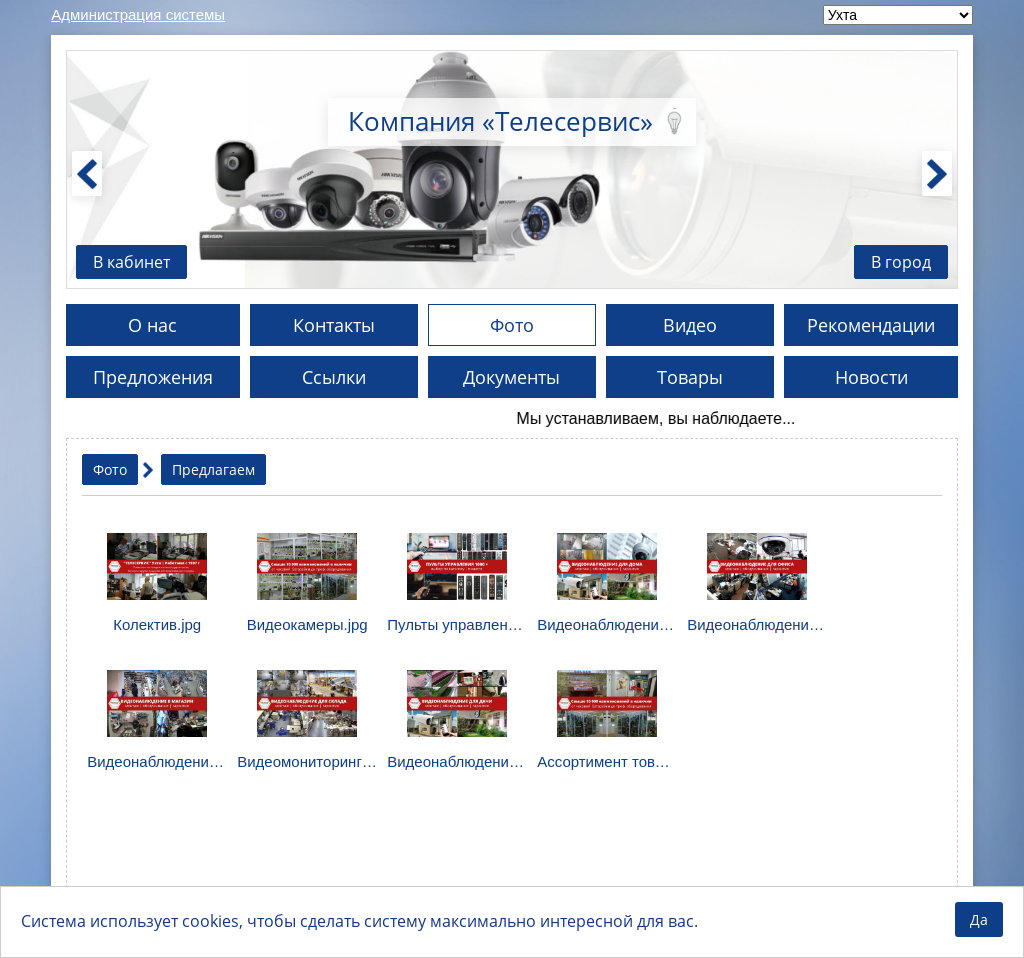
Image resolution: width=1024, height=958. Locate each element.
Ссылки (334, 377)
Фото (512, 325)
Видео (690, 325)
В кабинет (131, 262)
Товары (690, 377)
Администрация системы (138, 14)
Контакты (334, 325)
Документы (511, 377)
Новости (871, 377)
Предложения (153, 377)
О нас (152, 325)
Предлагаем (213, 469)
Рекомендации (871, 325)
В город (901, 262)
